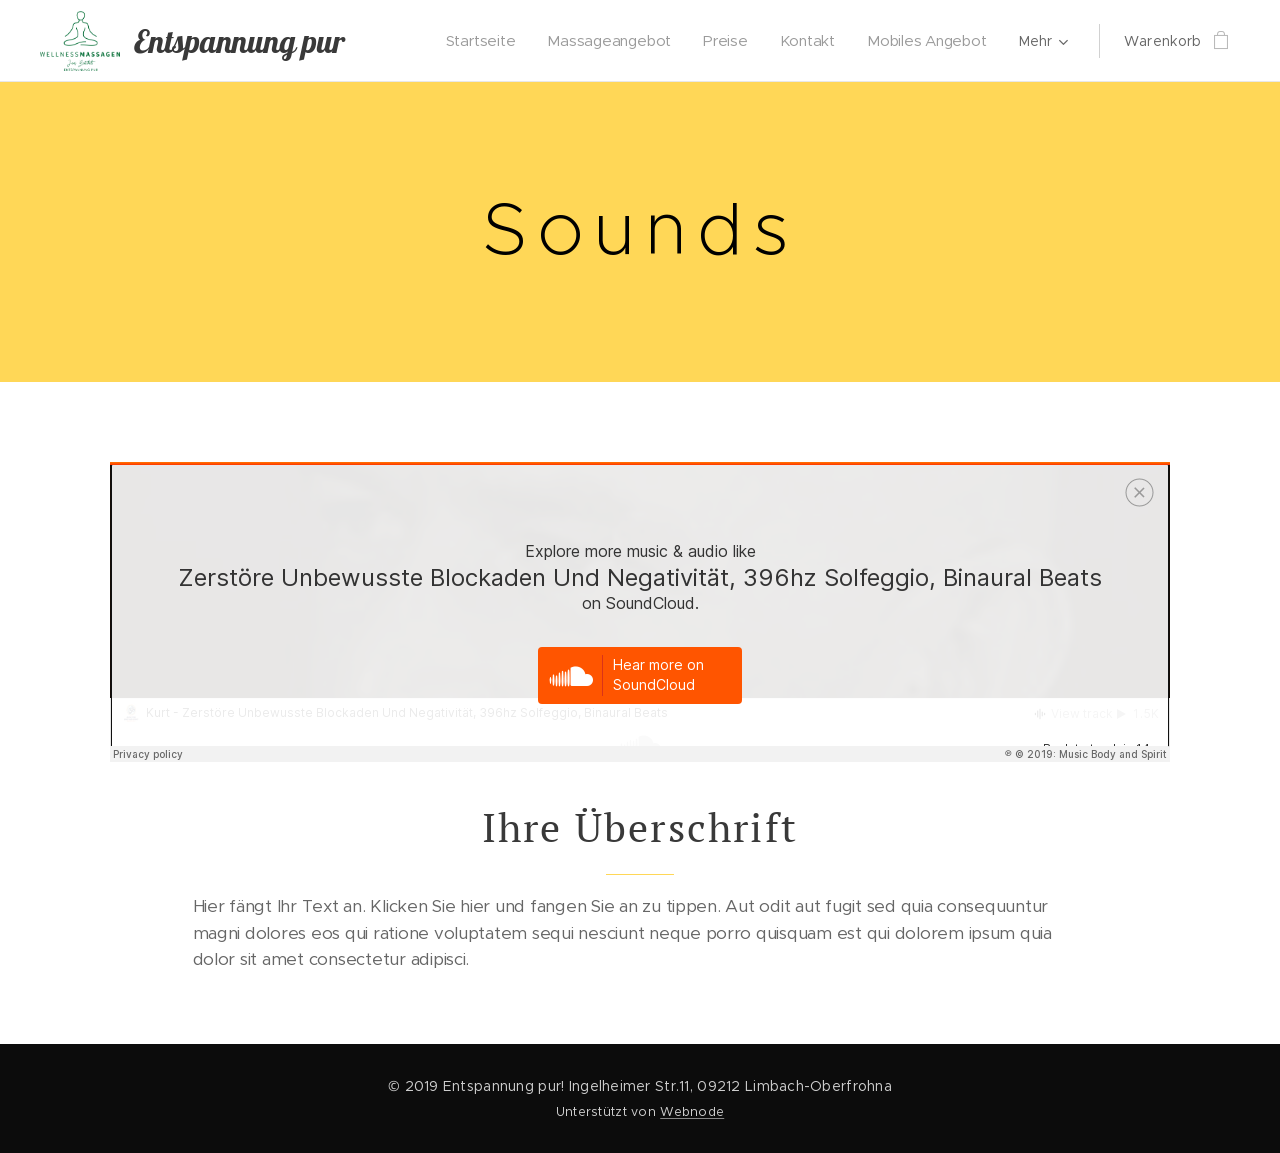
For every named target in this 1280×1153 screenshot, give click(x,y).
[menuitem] (488, 41)
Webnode (692, 1111)
